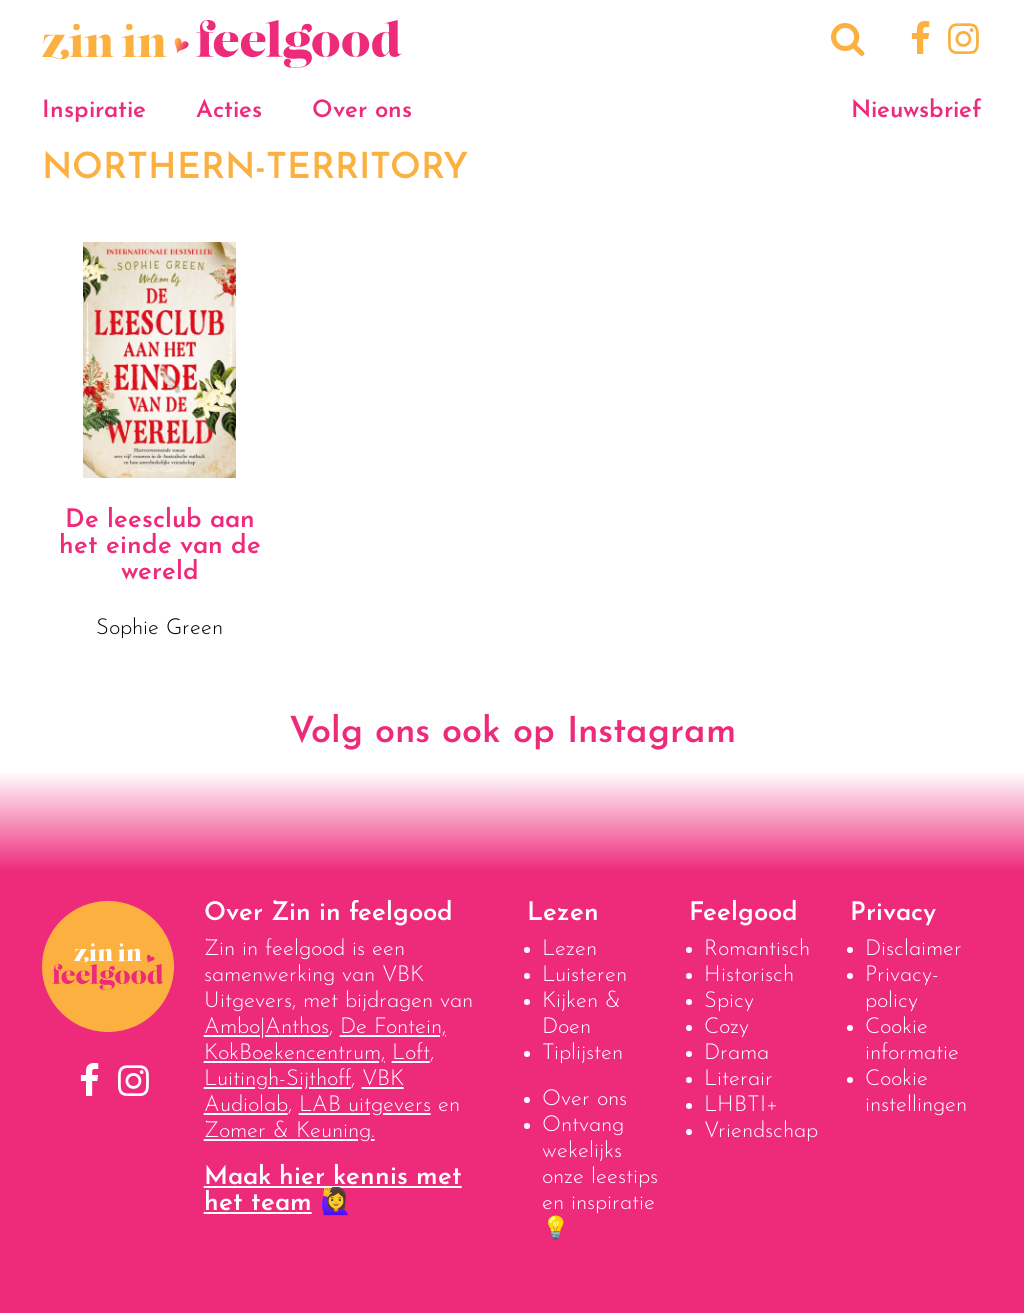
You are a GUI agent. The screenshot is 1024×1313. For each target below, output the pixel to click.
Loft (411, 1053)
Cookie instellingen (916, 1092)
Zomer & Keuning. (289, 1131)
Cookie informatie (912, 1040)
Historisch (749, 975)
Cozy (726, 1027)
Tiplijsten (582, 1053)
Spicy (729, 1001)
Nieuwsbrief (916, 111)
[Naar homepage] (222, 57)
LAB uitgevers (365, 1105)
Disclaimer (913, 949)
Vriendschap (761, 1131)
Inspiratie (94, 111)
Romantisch (757, 949)
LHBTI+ (741, 1105)
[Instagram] (960, 42)
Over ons (362, 111)
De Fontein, (393, 1027)
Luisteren (584, 975)
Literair (738, 1079)
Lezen (569, 949)
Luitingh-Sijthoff (277, 1079)
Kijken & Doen (581, 1014)
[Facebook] (917, 42)
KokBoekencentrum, (294, 1053)
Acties (229, 111)
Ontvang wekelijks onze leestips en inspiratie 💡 (600, 1177)
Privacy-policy (902, 988)
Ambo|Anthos (266, 1027)
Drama (736, 1053)
